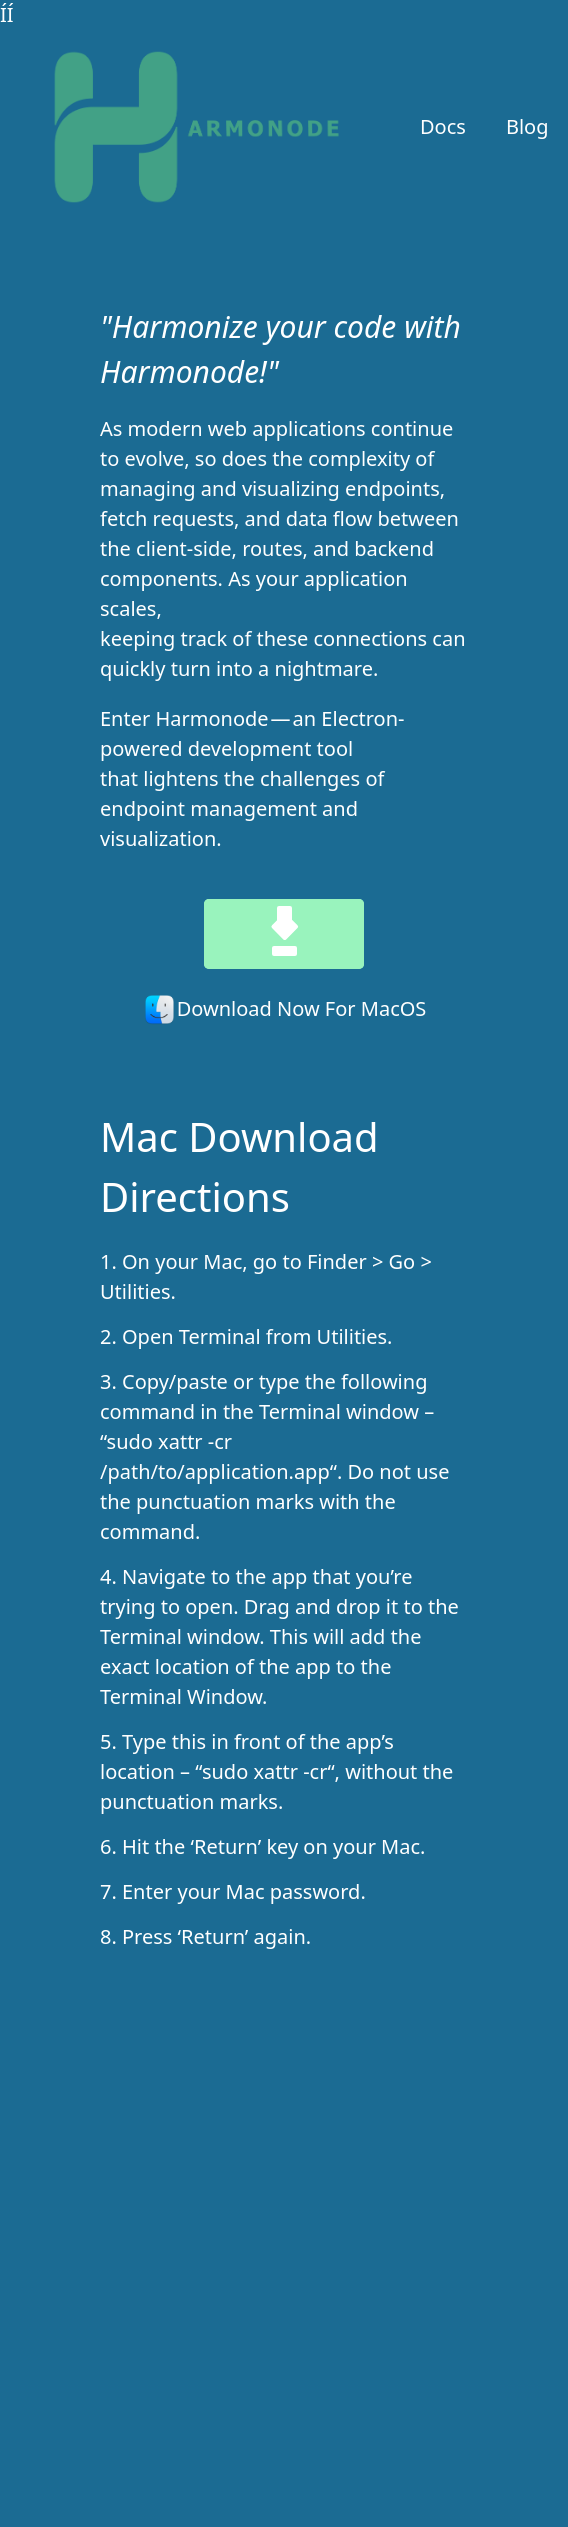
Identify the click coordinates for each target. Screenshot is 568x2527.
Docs (443, 126)
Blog (527, 126)
